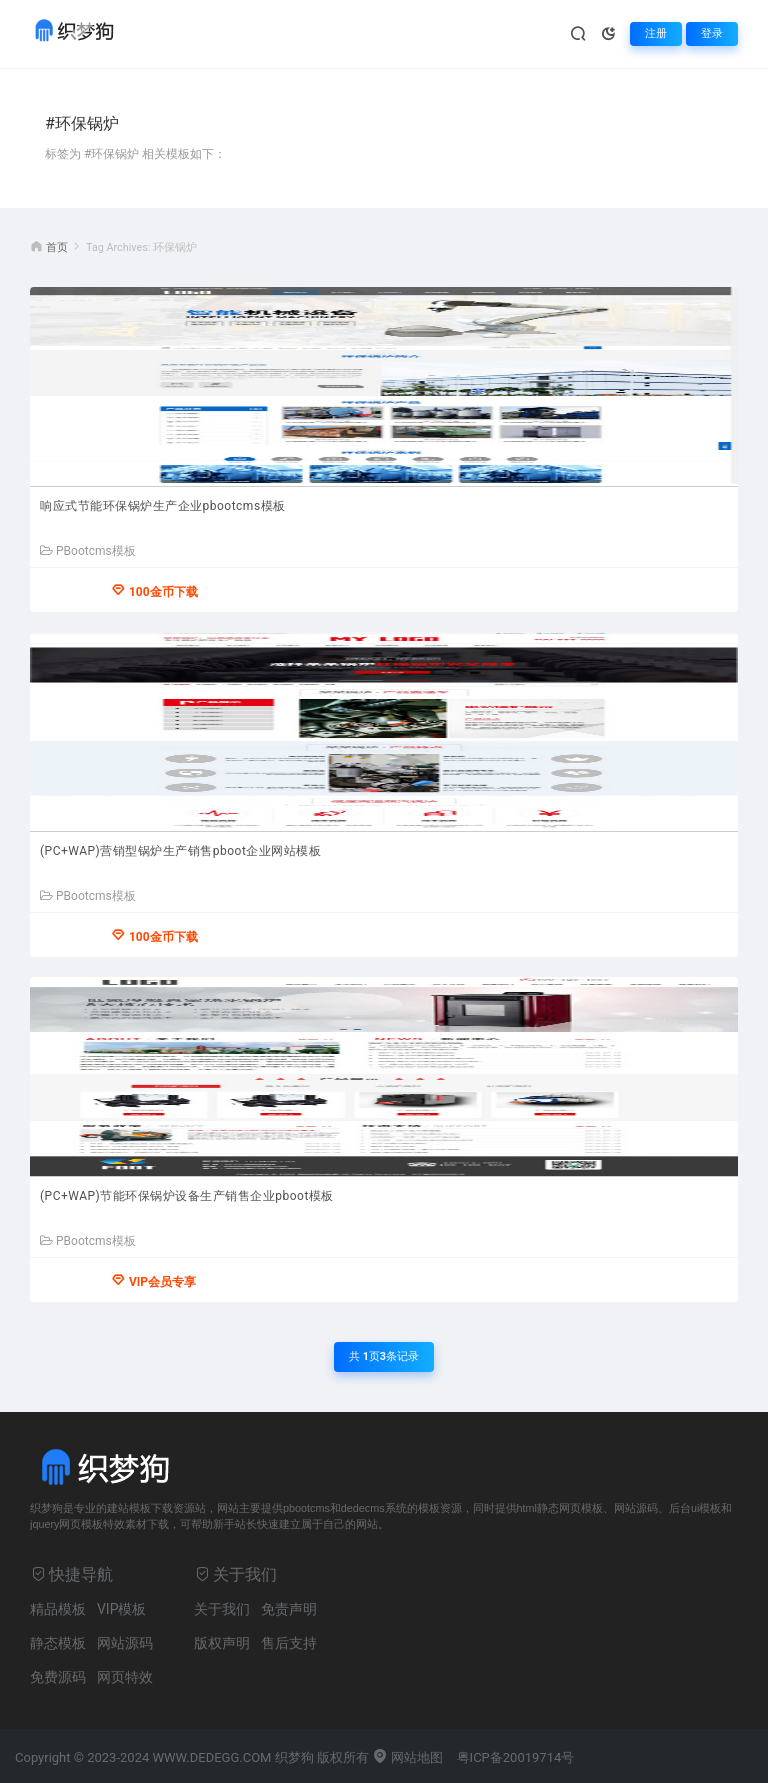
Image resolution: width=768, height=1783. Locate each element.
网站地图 (407, 1757)
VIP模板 (122, 1609)
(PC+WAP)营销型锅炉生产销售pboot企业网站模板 (180, 851)
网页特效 (125, 1677)
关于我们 (222, 1609)
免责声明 (289, 1609)
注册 (656, 33)
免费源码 (58, 1677)
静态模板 (58, 1643)
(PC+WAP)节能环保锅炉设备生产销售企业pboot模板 (187, 1196)
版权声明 (222, 1643)
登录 (712, 33)
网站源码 (125, 1643)
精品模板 (58, 1609)
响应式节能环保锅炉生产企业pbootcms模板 (163, 506)
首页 (57, 247)
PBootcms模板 (88, 551)
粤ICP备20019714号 (516, 1757)
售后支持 (289, 1643)
